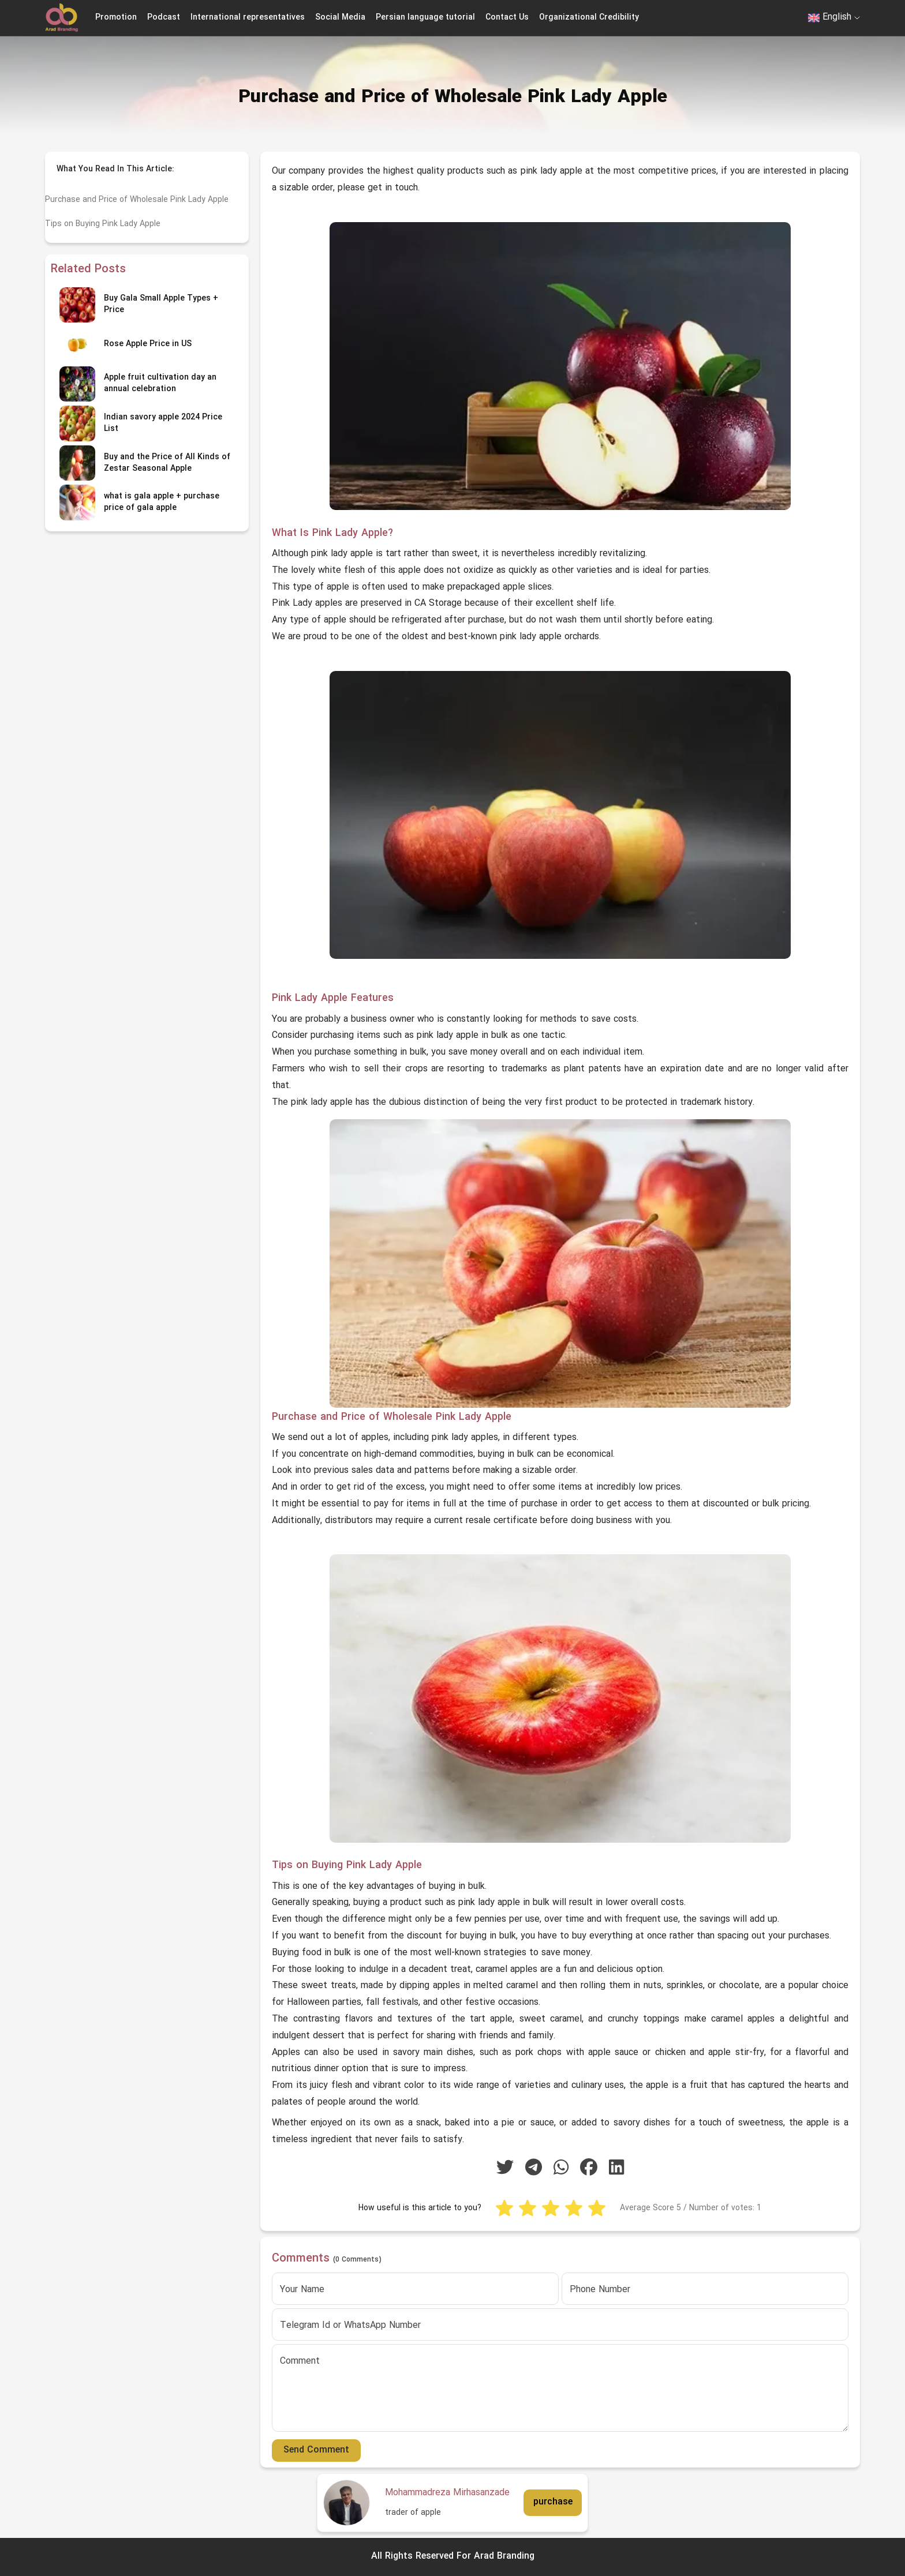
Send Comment (316, 2450)
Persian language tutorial (425, 17)
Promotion (116, 17)
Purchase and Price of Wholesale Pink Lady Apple (137, 199)
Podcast (163, 17)
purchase (553, 2502)
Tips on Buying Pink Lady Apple (102, 224)
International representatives (247, 17)
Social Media (340, 17)
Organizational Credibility (589, 17)
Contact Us (507, 17)
